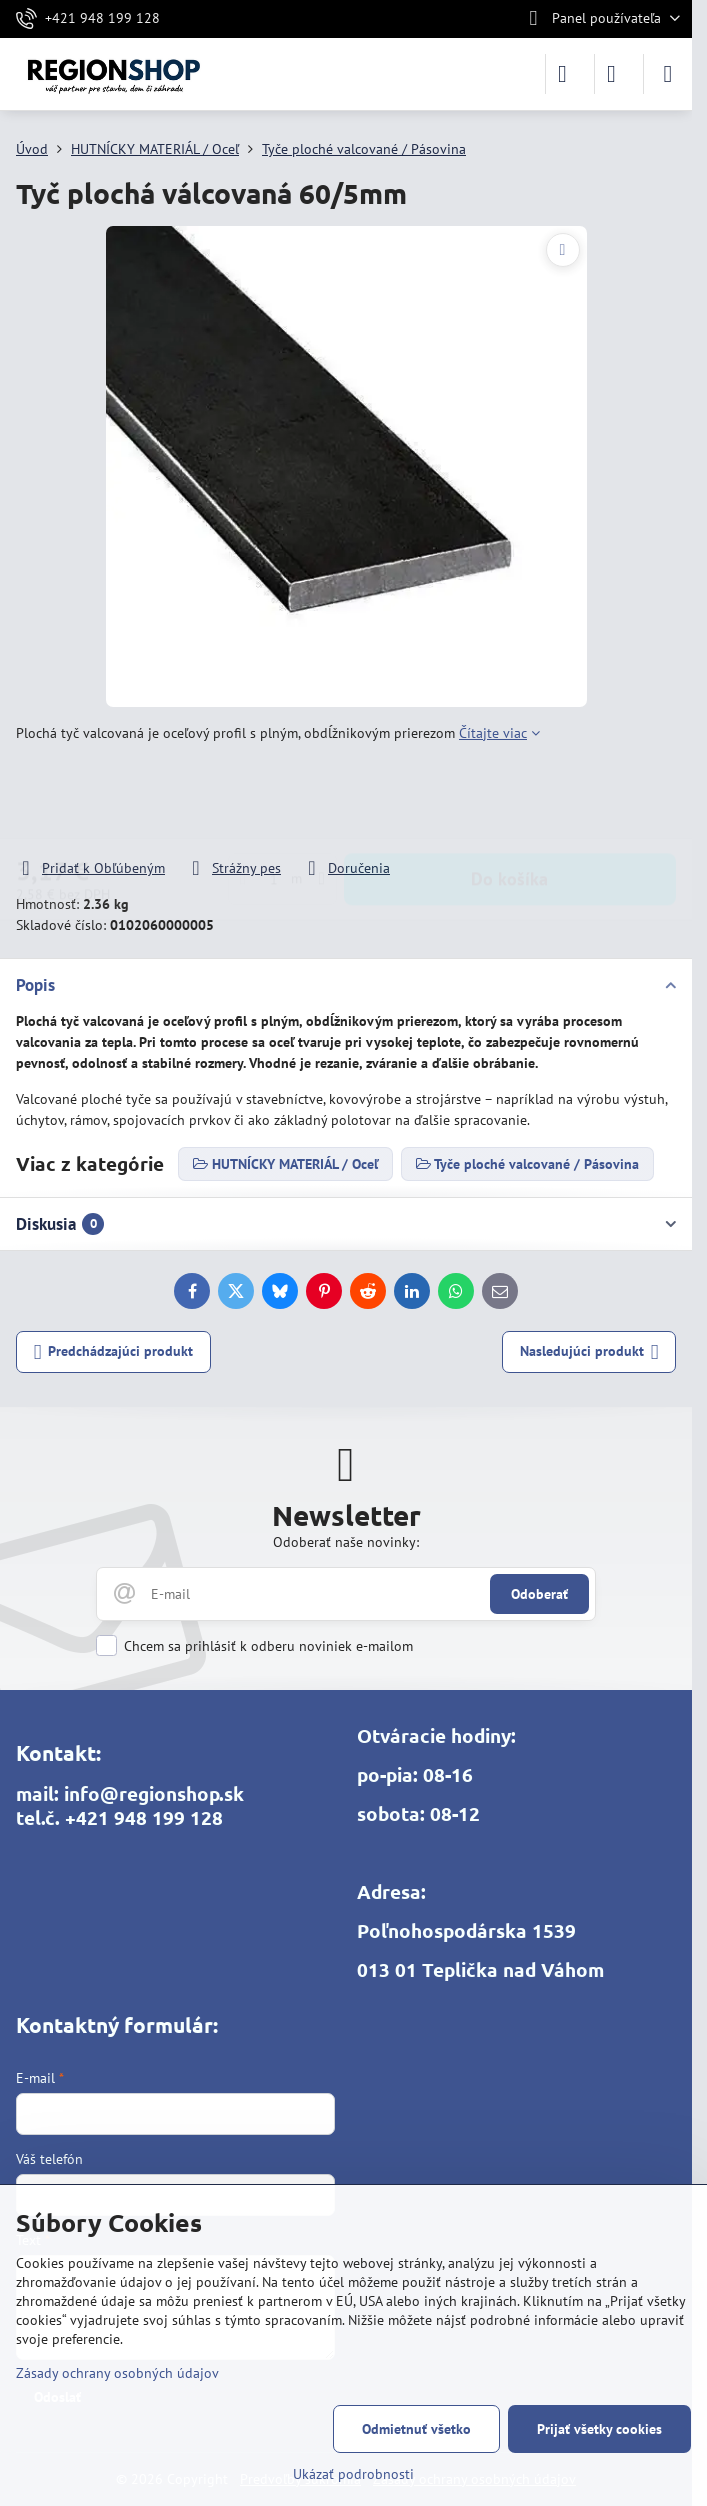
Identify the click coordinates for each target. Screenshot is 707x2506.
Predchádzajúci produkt (114, 1352)
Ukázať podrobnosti (353, 2474)
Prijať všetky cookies (599, 2429)
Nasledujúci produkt (589, 1352)
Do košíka (509, 800)
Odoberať (539, 1594)
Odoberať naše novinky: (346, 1542)
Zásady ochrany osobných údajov (117, 2373)
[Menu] (668, 74)
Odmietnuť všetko (416, 2429)
